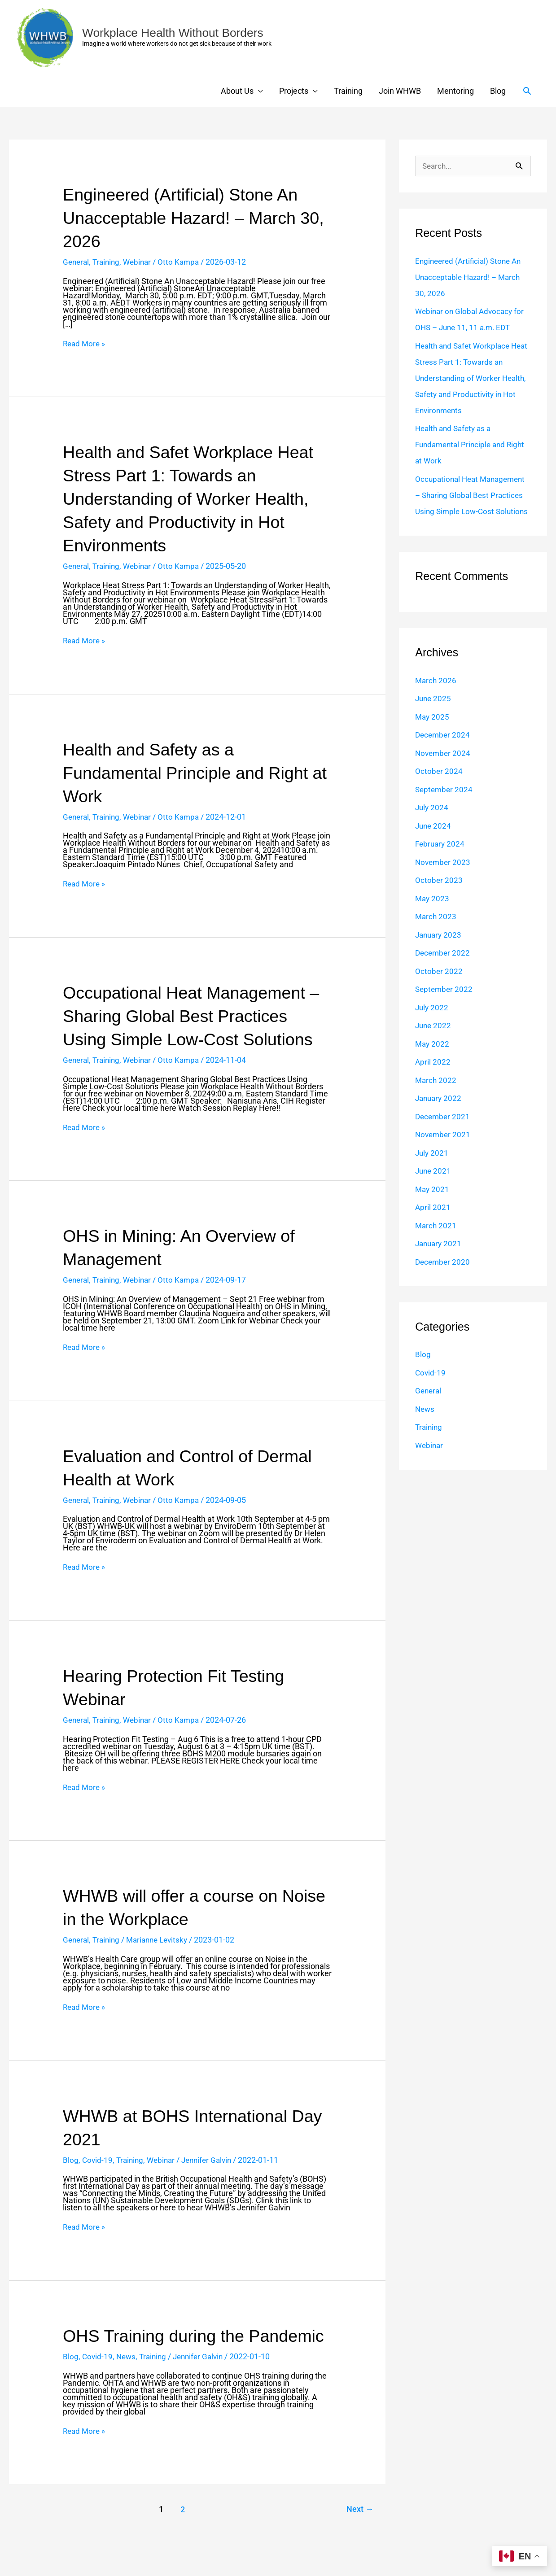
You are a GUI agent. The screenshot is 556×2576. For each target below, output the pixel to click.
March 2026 (436, 697)
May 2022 (433, 1060)
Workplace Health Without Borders (178, 32)
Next (358, 2533)
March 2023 (436, 933)
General (77, 261)
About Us (237, 91)
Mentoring (455, 91)
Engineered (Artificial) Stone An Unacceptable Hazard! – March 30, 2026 (187, 217)
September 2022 (445, 1005)
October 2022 (439, 987)
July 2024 (432, 824)
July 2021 (432, 1169)
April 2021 (433, 1223)
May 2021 (433, 1205)
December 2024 (443, 751)
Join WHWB (400, 91)
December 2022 (443, 969)
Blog (498, 91)
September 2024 (445, 806)
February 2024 (441, 860)
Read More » (85, 343)
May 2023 (433, 915)
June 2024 (434, 842)
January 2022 (439, 1114)
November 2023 (444, 878)
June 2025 (434, 715)
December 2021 (443, 1133)
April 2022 (433, 1078)
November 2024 (444, 769)
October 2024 (439, 787)
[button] (527, 91)
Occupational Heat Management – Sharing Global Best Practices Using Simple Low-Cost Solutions (195, 1015)
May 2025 (433, 733)
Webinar (141, 261)
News (127, 2379)
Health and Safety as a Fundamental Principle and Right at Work (193, 772)
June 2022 (434, 1042)
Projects (293, 91)
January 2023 (439, 951)
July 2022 (432, 1024)
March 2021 (436, 1242)
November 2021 (444, 1151)
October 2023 (439, 896)
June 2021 (434, 1187)
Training (348, 91)
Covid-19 (98, 2160)
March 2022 (436, 1096)
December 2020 (443, 1278)
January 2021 (439, 1260)
